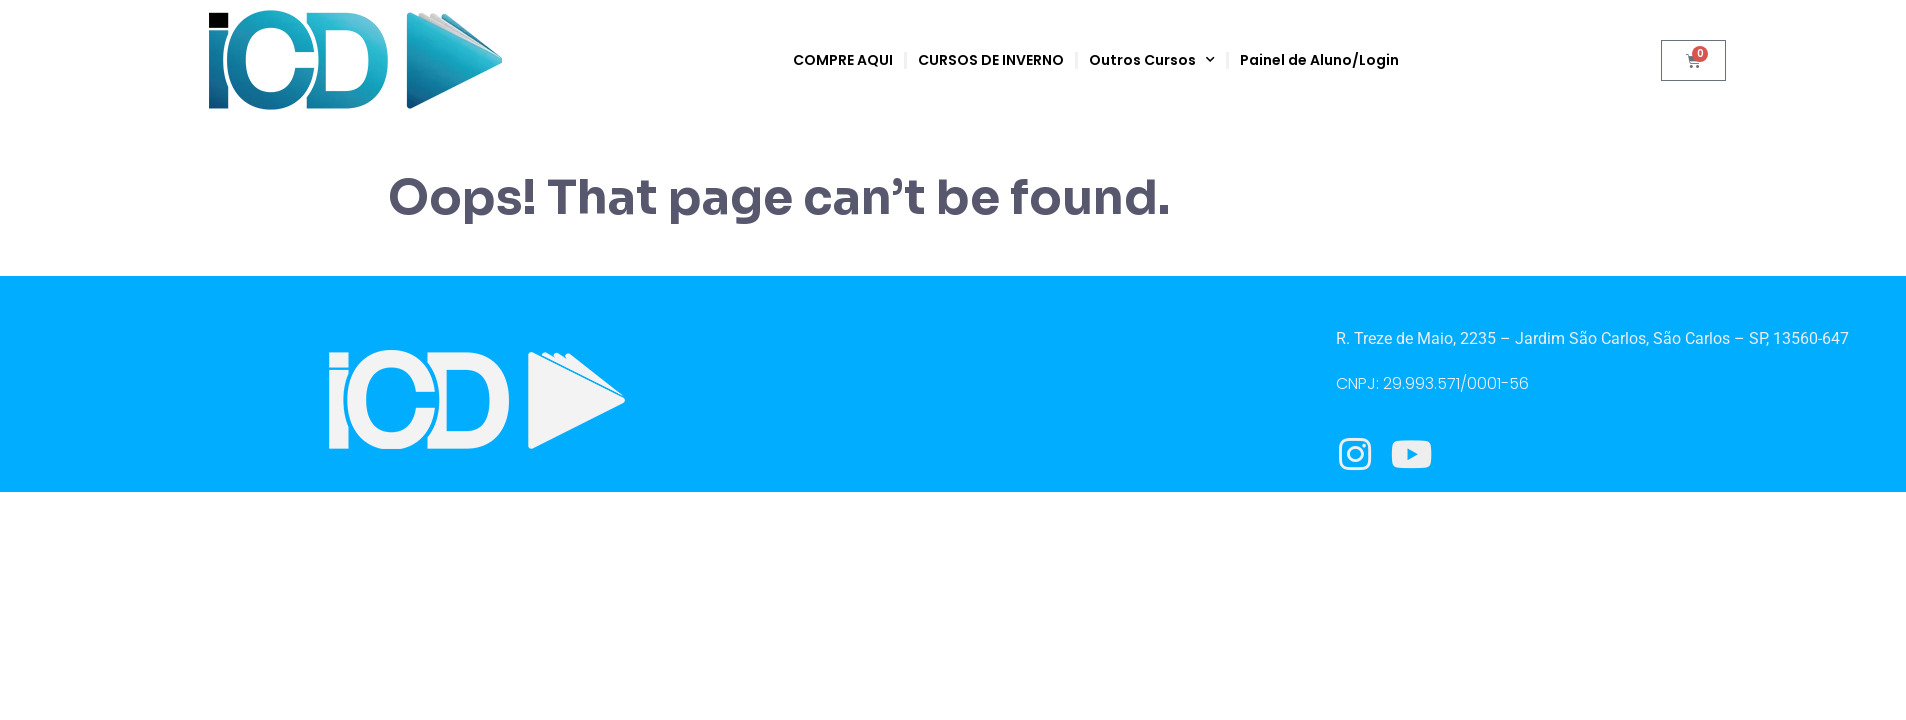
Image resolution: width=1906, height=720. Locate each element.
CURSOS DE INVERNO (991, 60)
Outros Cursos (1152, 60)
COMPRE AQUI (843, 60)
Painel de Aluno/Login (1319, 60)
